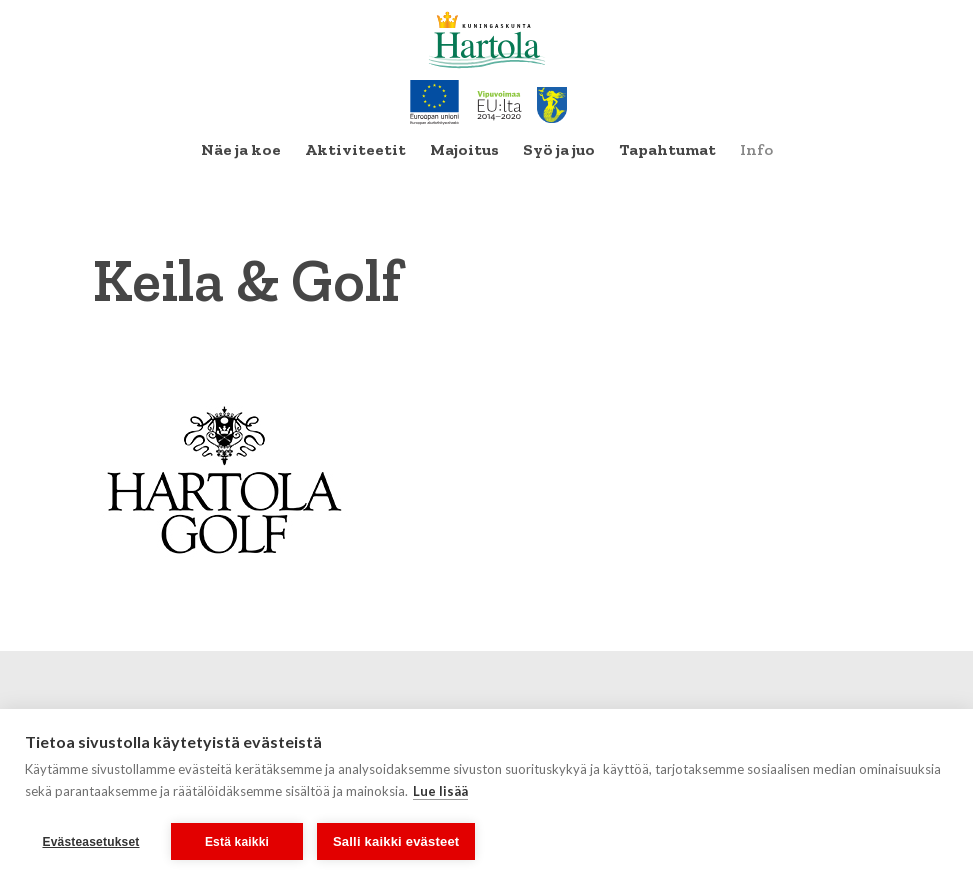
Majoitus (464, 149)
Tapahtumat (667, 149)
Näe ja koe (241, 149)
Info (756, 149)
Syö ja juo (559, 149)
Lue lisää (440, 791)
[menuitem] (241, 150)
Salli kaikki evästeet (396, 841)
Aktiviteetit (355, 149)
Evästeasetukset (90, 842)
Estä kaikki (237, 842)
